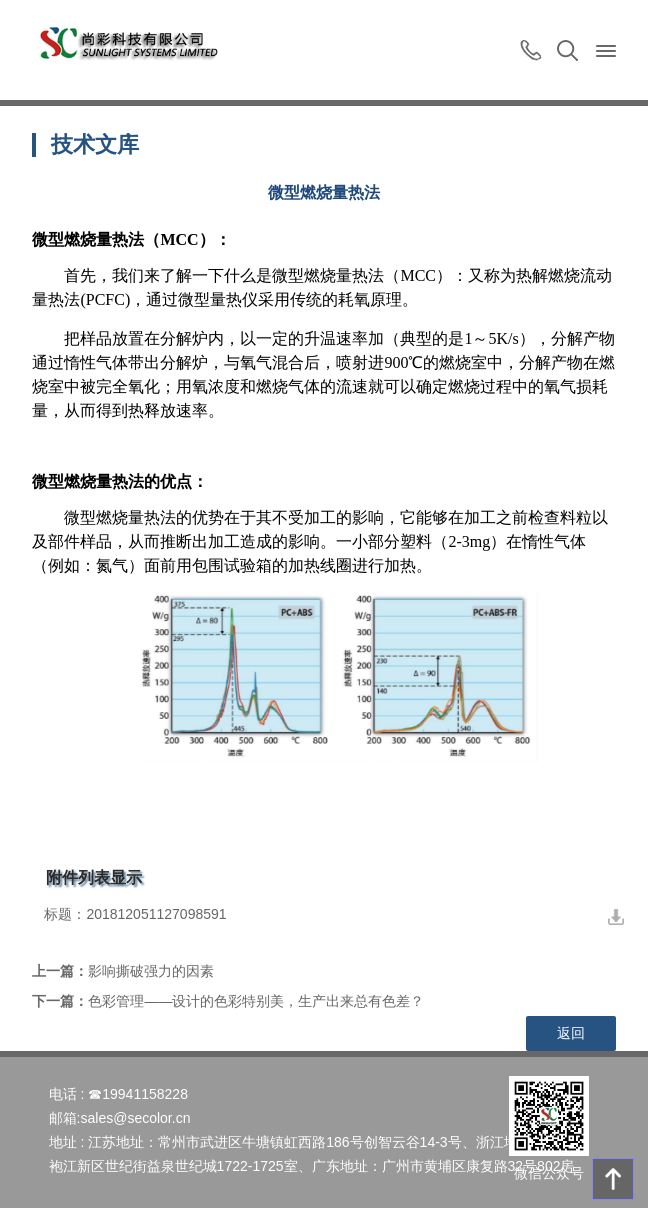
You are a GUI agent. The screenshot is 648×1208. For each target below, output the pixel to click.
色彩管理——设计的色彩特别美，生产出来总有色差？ (256, 1001)
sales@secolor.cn (135, 1118)
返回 (571, 1033)
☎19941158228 (138, 1094)
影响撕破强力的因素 (151, 971)
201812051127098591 (156, 914)
